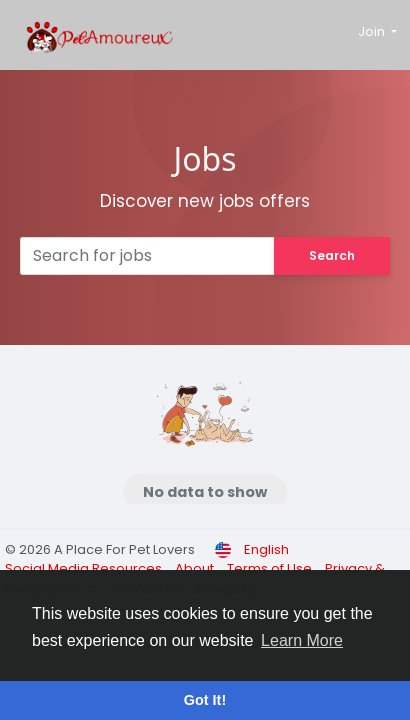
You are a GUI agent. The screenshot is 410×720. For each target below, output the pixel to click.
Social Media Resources (85, 568)
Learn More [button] (302, 640)
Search (332, 255)
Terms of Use (271, 568)
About (196, 568)
